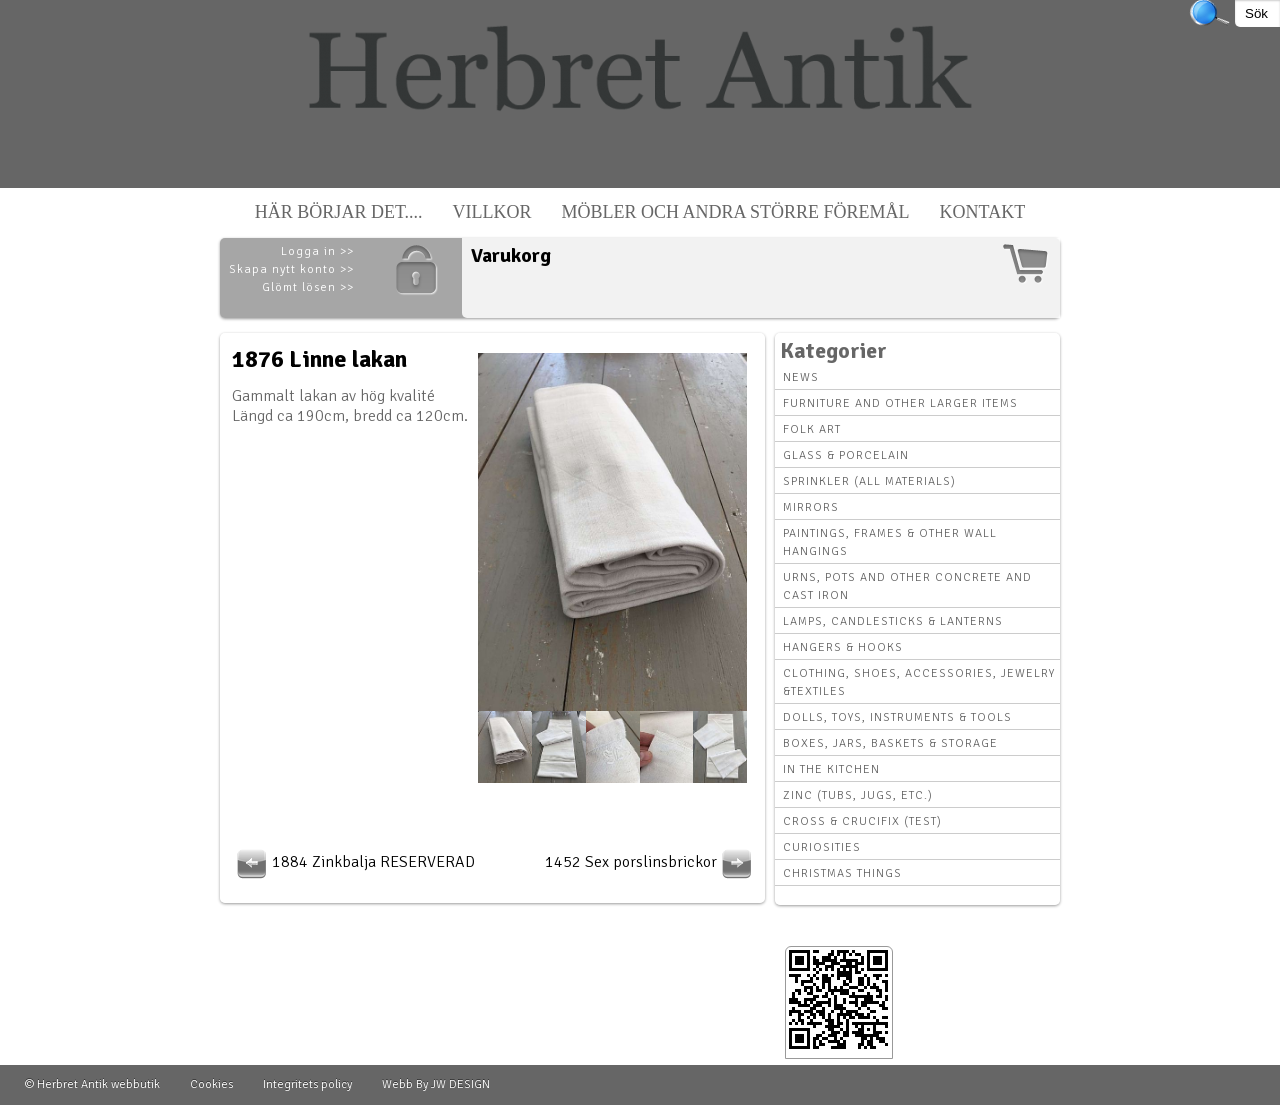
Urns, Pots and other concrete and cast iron (907, 586)
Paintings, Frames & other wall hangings (890, 542)
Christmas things (842, 873)
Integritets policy (307, 1084)
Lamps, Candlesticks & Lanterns (893, 621)
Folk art (812, 429)
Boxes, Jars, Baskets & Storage (890, 743)
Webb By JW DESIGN (436, 1084)
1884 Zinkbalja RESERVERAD (353, 862)
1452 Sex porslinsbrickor (651, 862)
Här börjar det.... (339, 212)
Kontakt (983, 212)
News (801, 377)
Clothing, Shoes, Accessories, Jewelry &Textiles (919, 682)
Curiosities (822, 847)
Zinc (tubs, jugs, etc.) (858, 795)
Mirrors (811, 507)
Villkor (492, 212)
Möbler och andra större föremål (736, 212)
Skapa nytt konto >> (291, 269)
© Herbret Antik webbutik (92, 1084)
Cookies (211, 1084)
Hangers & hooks (843, 647)
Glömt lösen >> (308, 287)
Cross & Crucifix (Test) (862, 821)
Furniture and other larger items (900, 403)
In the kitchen (831, 769)
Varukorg (511, 255)
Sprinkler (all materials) (869, 481)
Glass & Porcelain (846, 455)
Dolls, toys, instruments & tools (897, 717)
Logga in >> (317, 251)
